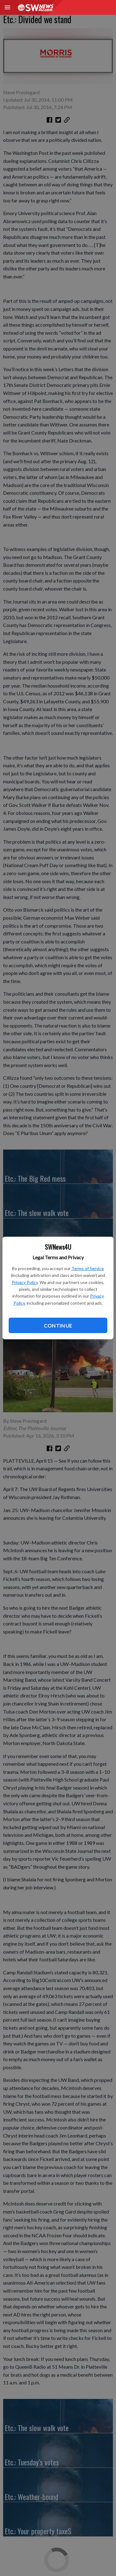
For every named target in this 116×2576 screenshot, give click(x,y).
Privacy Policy (25, 1282)
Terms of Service (87, 1268)
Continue (58, 1325)
